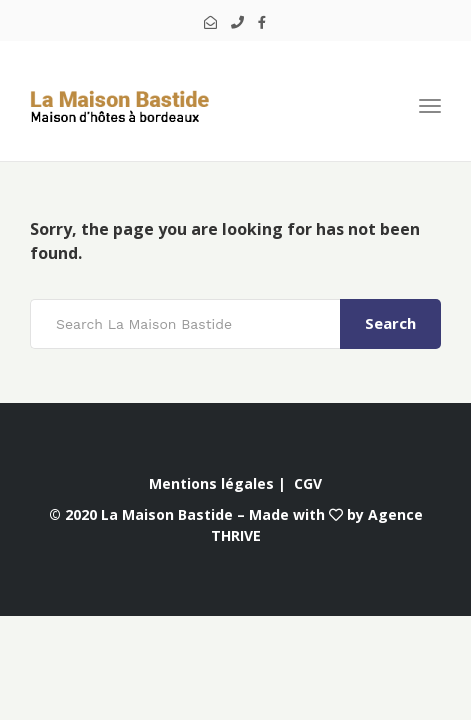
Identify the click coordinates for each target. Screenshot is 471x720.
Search (390, 323)
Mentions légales (211, 483)
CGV (308, 483)
